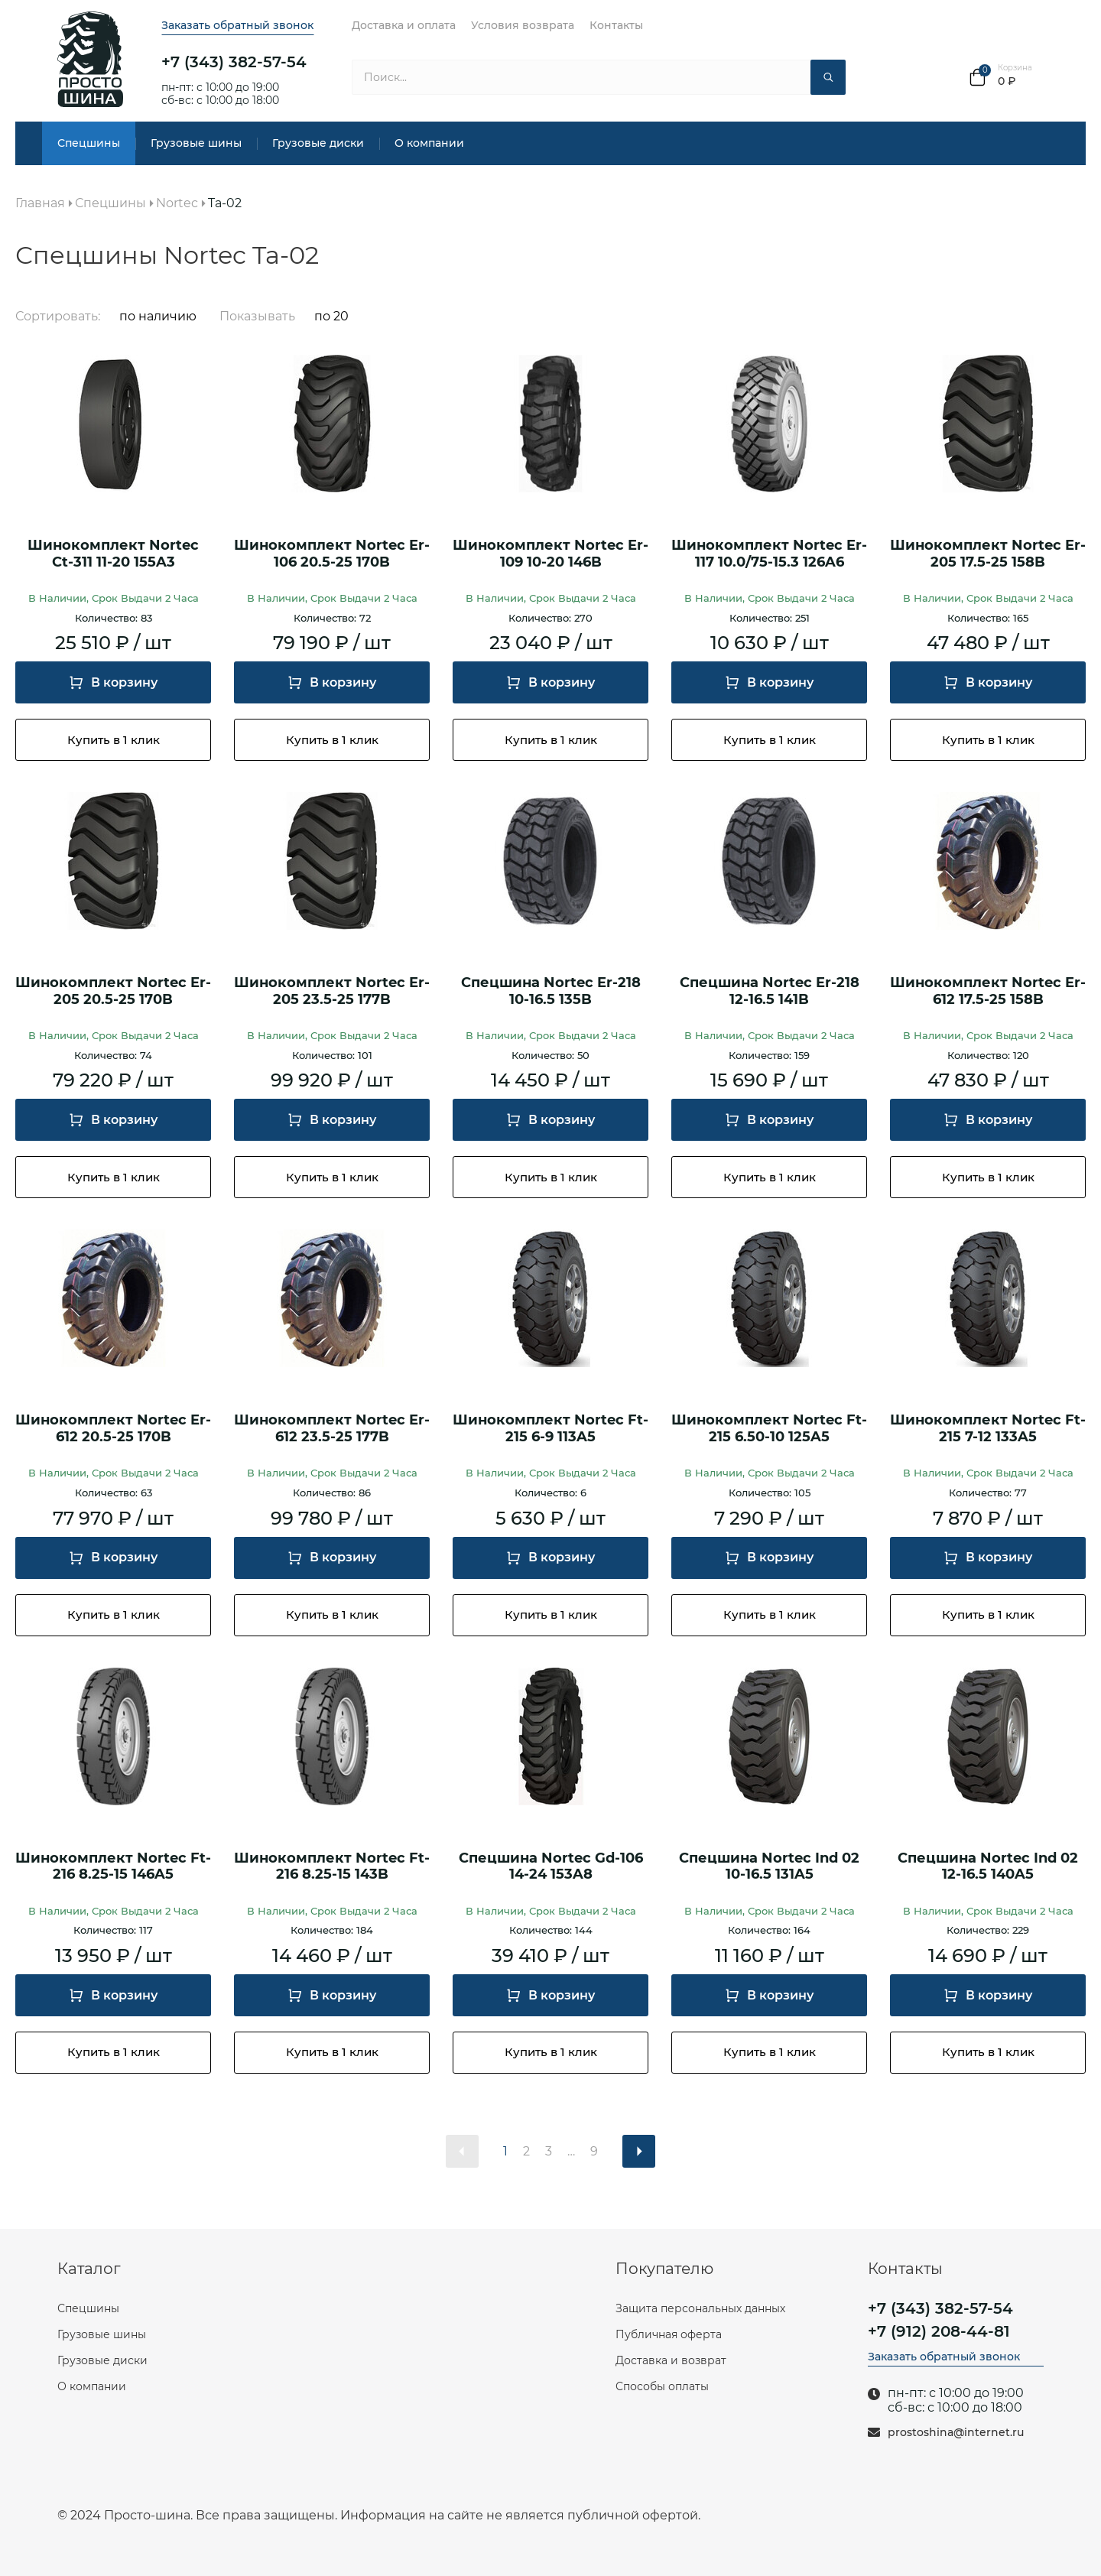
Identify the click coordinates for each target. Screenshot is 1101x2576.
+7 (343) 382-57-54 (234, 62)
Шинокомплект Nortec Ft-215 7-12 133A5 (988, 1428)
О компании (429, 143)
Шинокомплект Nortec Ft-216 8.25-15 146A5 (113, 1866)
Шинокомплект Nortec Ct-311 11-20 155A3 (113, 554)
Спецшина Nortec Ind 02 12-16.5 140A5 (988, 1866)
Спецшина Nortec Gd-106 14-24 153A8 (551, 1866)
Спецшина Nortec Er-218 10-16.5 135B (551, 991)
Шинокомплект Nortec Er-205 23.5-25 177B (332, 991)
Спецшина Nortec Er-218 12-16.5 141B (769, 991)
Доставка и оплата (404, 25)
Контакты (616, 25)
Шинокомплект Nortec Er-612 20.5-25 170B (113, 1428)
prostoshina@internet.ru (956, 2432)
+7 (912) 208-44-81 (939, 2331)
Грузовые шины (196, 143)
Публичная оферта (668, 2334)
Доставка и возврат (670, 2360)
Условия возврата (522, 25)
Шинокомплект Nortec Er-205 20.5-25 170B (113, 991)
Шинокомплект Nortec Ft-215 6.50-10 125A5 (769, 1428)
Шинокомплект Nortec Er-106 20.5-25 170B (332, 554)
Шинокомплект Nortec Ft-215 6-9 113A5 (550, 1428)
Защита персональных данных (700, 2308)
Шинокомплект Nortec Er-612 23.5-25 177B (332, 1428)
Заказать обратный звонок (237, 25)
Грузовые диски (318, 143)
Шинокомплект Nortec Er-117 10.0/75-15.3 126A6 (769, 554)
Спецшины (88, 143)
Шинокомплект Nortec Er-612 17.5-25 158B (988, 991)
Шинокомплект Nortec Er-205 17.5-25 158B (988, 554)
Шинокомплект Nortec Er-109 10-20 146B (550, 554)
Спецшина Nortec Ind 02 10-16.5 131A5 (769, 1866)
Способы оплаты (662, 2386)
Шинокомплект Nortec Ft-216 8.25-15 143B (332, 1866)
